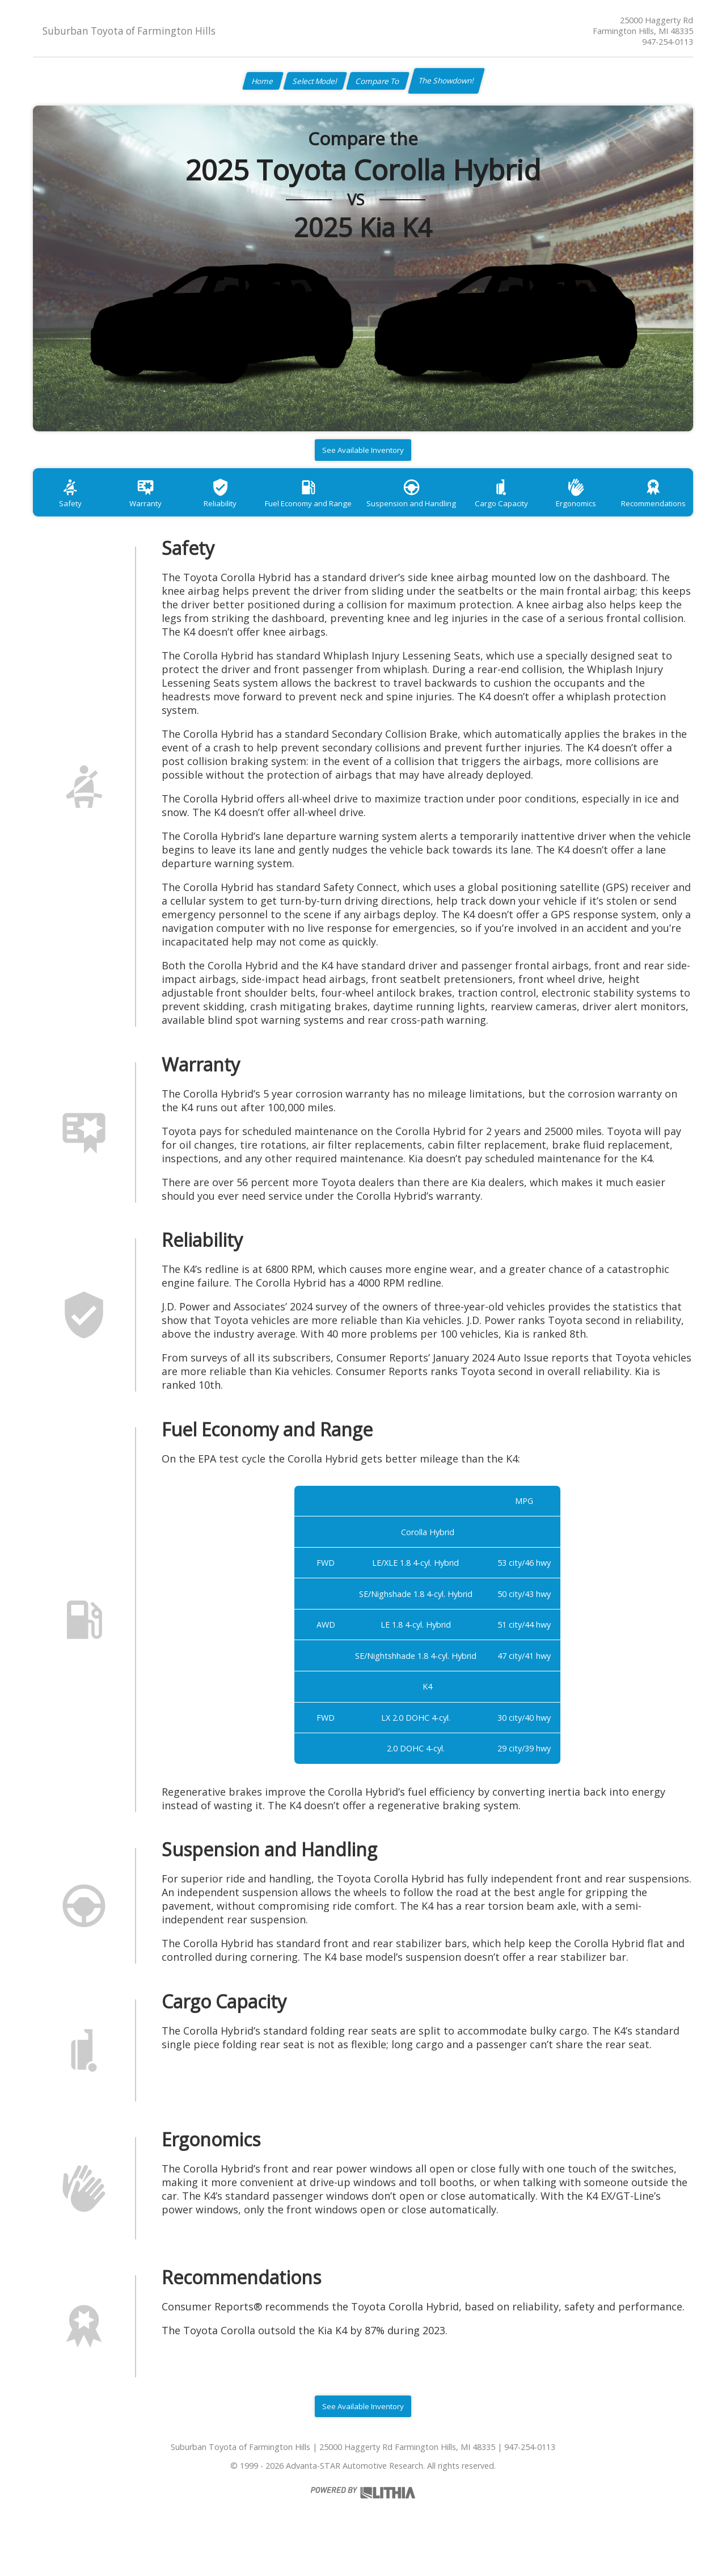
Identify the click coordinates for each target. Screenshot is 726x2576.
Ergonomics (576, 513)
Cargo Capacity (501, 513)
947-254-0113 (667, 41)
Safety (70, 513)
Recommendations (653, 513)
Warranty (145, 513)
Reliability (219, 513)
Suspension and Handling (412, 513)
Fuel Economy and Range (308, 513)
